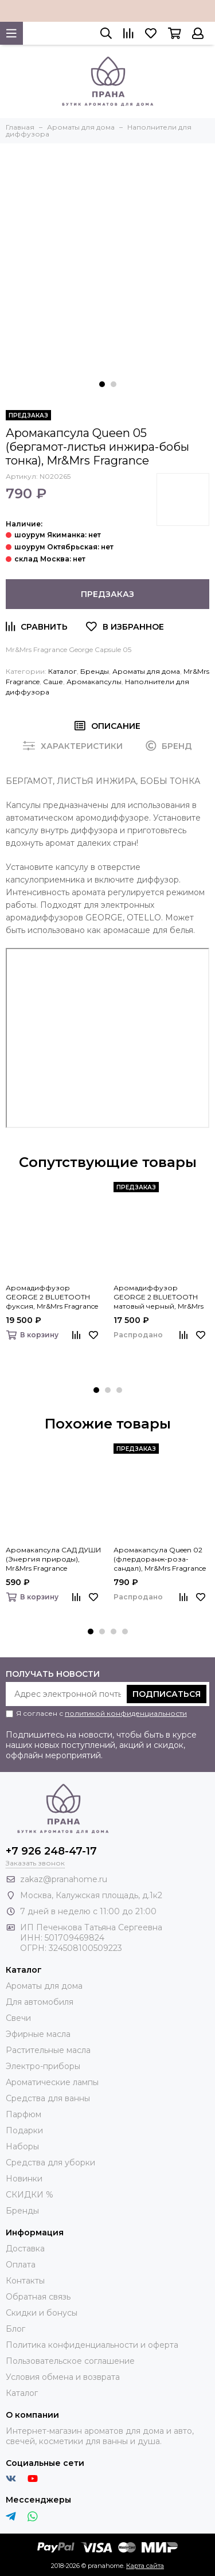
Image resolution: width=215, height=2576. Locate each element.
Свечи (18, 2018)
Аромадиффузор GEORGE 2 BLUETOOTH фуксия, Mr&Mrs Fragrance (52, 1296)
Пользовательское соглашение (70, 2361)
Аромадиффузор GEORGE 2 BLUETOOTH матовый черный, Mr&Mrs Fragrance (159, 1297)
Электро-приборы (43, 2066)
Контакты (25, 2281)
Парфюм (23, 2114)
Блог (15, 2329)
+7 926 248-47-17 (51, 1851)
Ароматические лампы (52, 2082)
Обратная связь (38, 2297)
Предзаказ (107, 594)
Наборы (22, 2146)
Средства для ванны (48, 2098)
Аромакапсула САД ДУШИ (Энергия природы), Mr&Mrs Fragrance (53, 1558)
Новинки (24, 2178)
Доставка (25, 2248)
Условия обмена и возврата (63, 2377)
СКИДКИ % (29, 2194)
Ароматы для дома (146, 671)
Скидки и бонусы (41, 2313)
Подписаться (166, 1694)
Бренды (94, 671)
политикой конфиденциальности (126, 1713)
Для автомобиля (39, 2002)
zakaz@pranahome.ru (63, 1879)
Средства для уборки (50, 2162)
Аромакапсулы (94, 681)
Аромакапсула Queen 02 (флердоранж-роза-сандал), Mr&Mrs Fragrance (160, 1558)
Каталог (62, 671)
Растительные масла (48, 2050)
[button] (102, 384)
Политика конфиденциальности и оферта (92, 2345)
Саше (53, 681)
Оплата (21, 2264)
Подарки (24, 2130)
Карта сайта (145, 2566)
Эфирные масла (38, 2034)
